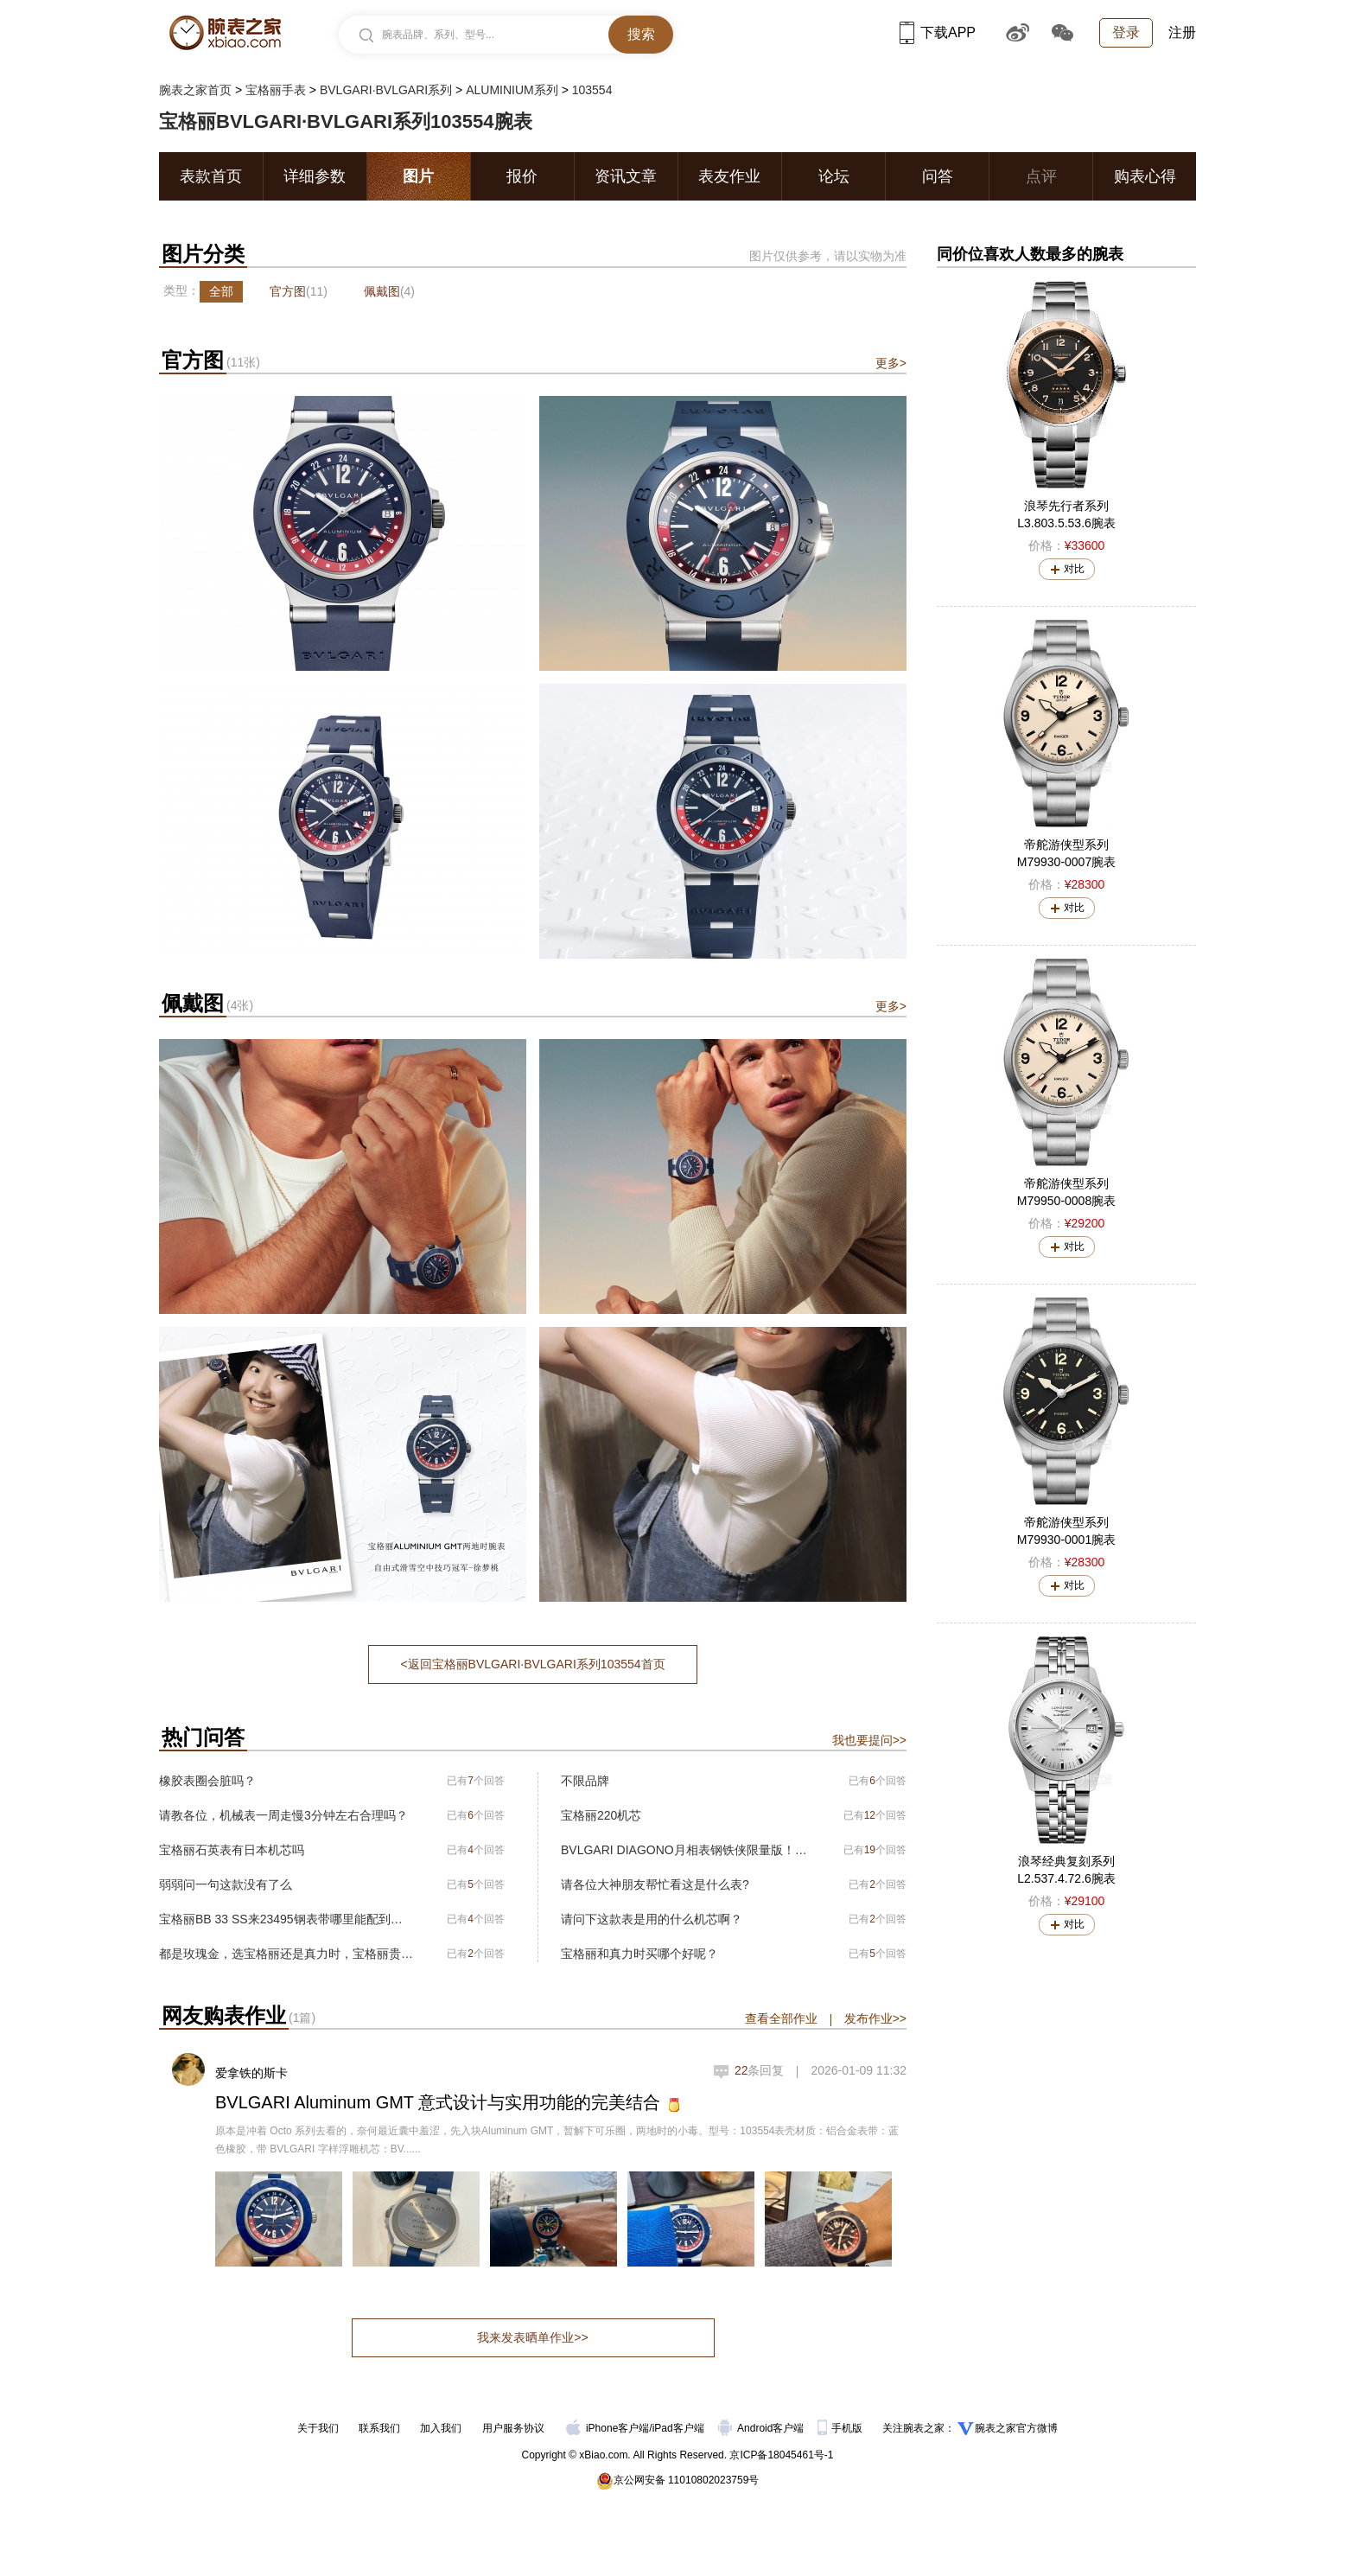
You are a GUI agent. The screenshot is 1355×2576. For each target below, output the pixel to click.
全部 (221, 291)
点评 (1041, 176)
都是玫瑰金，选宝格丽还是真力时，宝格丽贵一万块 (286, 1954)
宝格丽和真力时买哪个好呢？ (639, 1954)
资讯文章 (626, 176)
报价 (522, 176)
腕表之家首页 (195, 90)
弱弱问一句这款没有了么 (225, 1884)
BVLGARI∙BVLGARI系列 (386, 90)
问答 (937, 176)
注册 (1182, 32)
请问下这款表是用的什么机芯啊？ (651, 1919)
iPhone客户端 (607, 2428)
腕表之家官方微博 (1016, 2428)
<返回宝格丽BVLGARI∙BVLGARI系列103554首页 (532, 1664)
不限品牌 (585, 1781)
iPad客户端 (678, 2428)
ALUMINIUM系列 (512, 90)
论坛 (833, 176)
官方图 (299, 291)
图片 (418, 176)
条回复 (760, 2070)
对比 (1074, 569)
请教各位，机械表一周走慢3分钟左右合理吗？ (283, 1815)
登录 (1126, 32)
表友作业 (729, 176)
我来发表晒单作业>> (532, 2337)
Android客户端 (762, 2428)
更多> (891, 363)
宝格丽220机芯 (601, 1815)
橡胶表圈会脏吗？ (207, 1781)
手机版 (841, 2428)
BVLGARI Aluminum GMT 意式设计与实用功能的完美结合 (437, 2102)
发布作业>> (875, 2018)
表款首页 (211, 176)
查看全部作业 (781, 2018)
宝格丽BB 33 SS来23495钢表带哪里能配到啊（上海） (286, 1919)
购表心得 (1145, 176)
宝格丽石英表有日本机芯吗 (231, 1850)
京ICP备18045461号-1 (781, 2455)
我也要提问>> (869, 1740)
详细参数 (314, 176)
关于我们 (318, 2428)
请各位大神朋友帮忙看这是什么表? (655, 1884)
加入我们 (440, 2428)
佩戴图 (389, 291)
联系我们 (379, 2428)
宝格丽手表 (275, 90)
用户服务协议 (513, 2428)
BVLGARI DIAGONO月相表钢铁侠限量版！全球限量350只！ (688, 1850)
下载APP (938, 32)
